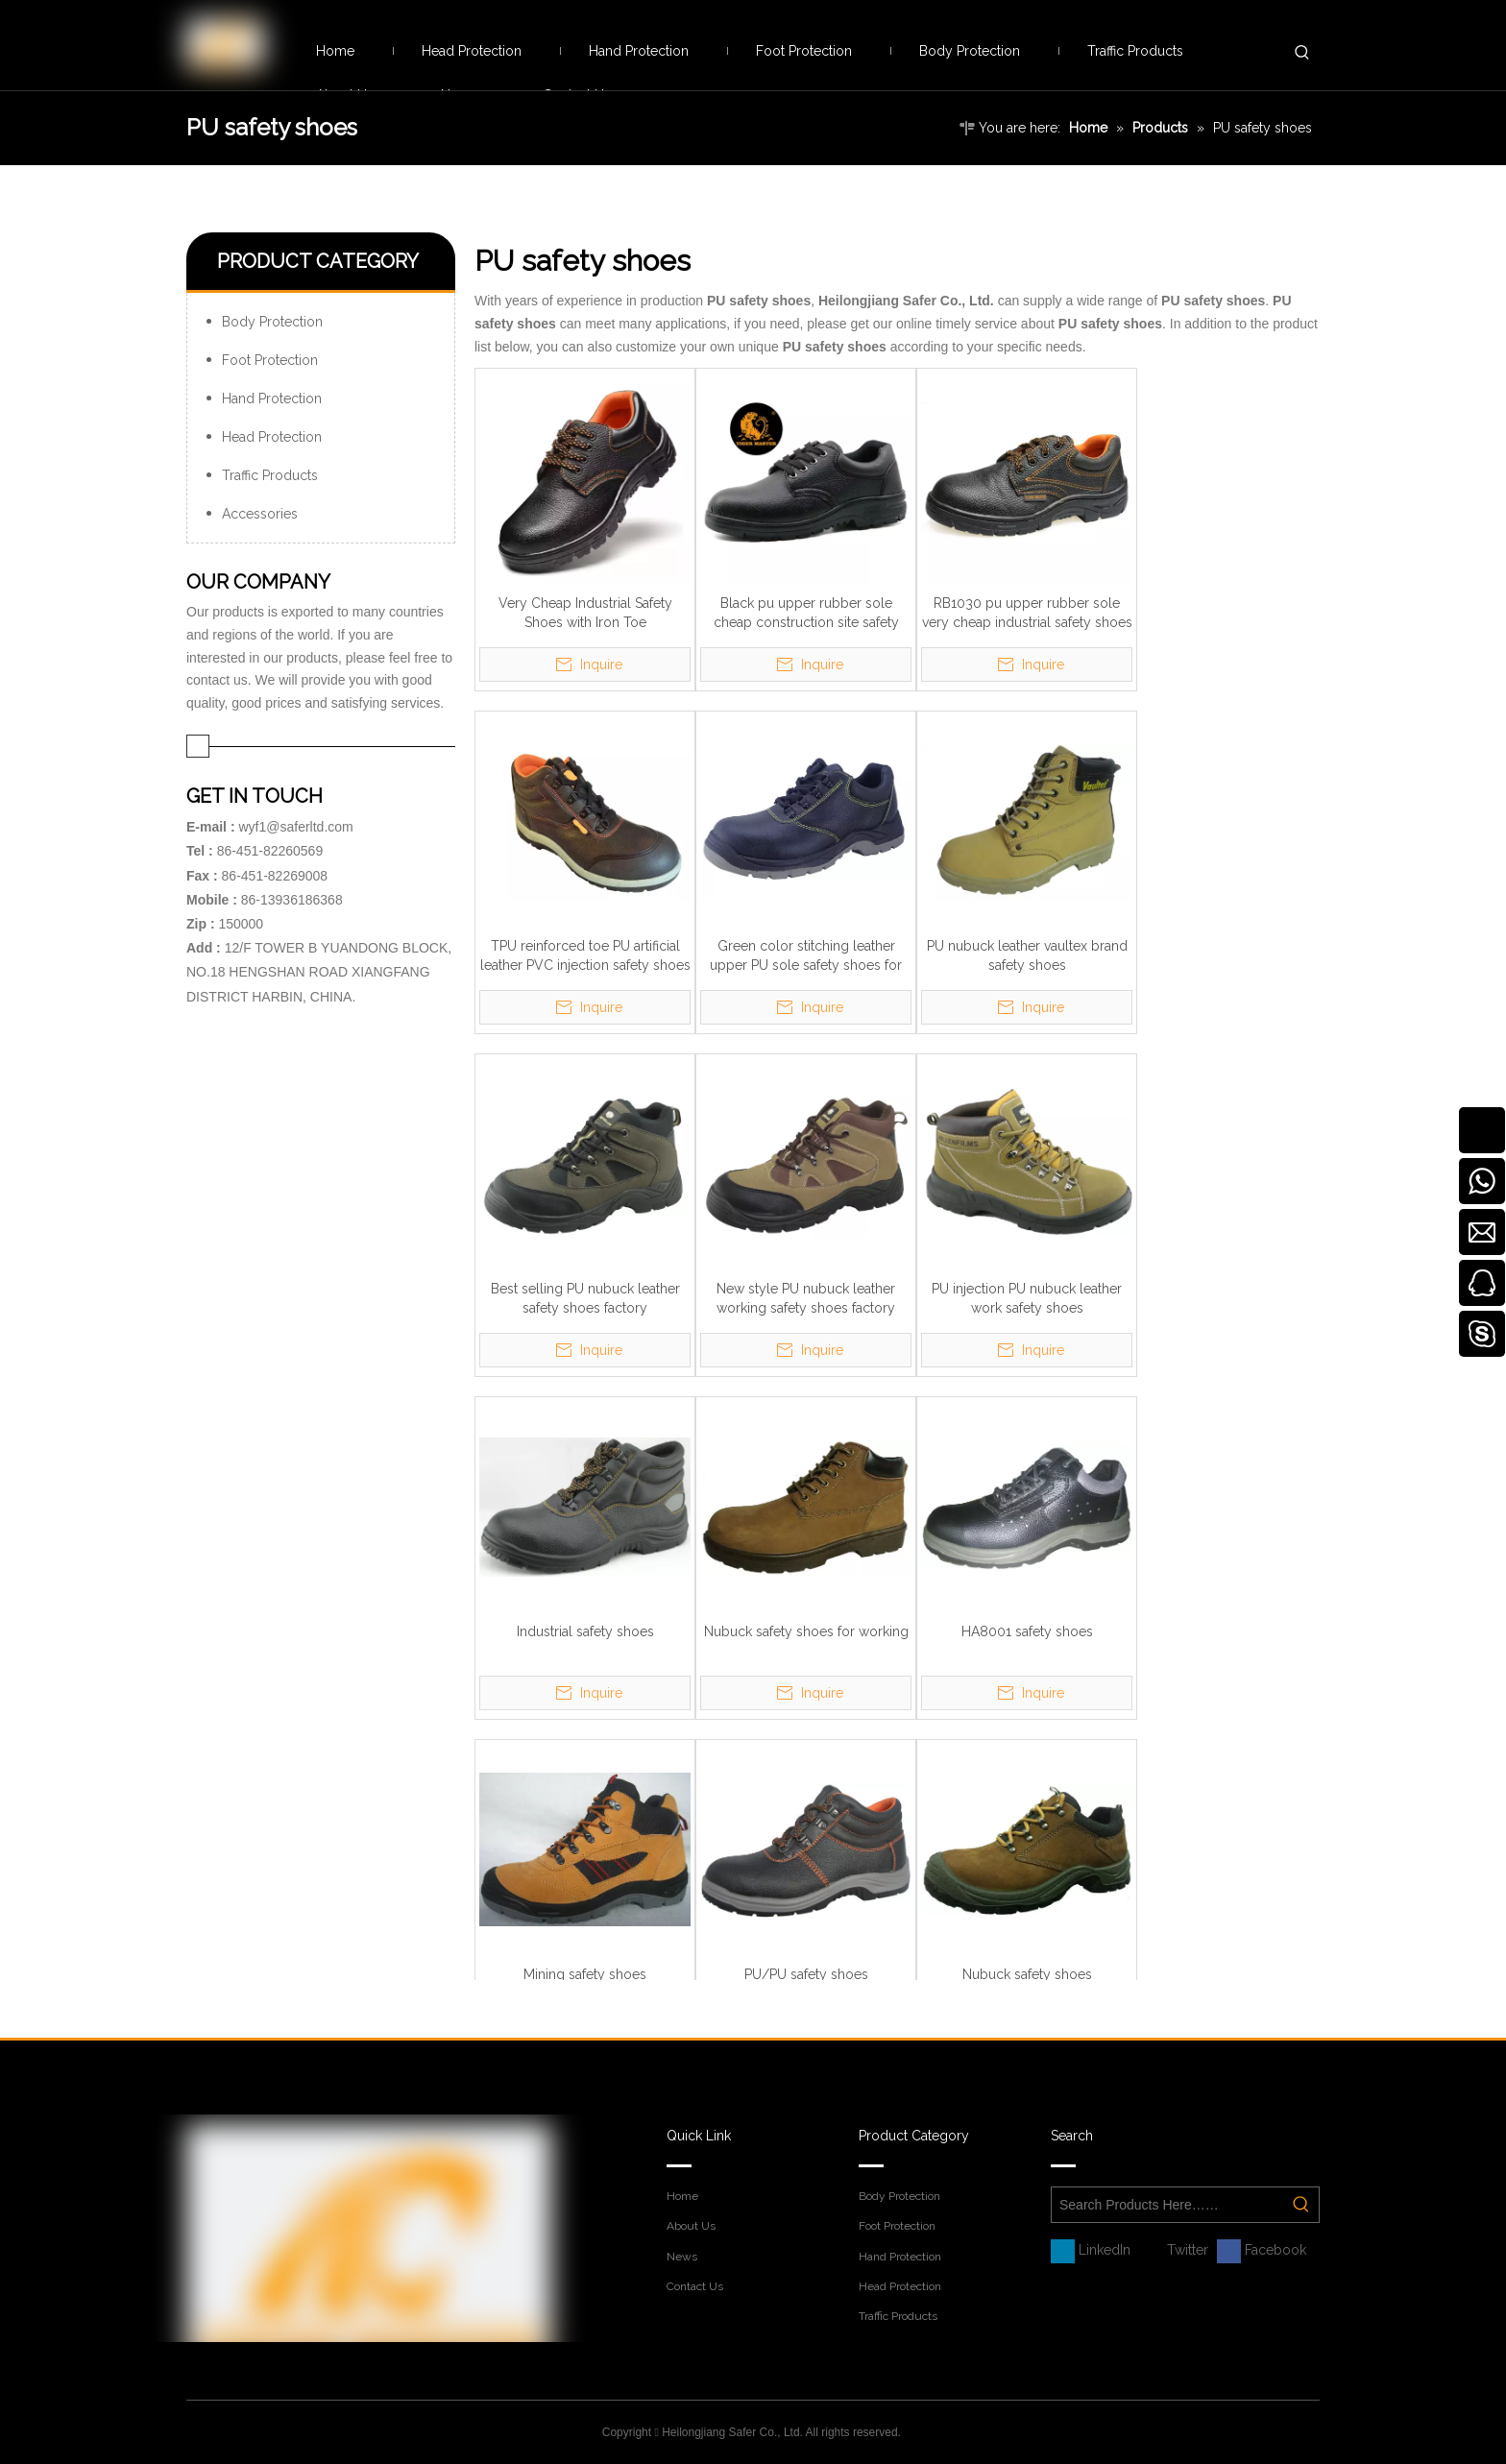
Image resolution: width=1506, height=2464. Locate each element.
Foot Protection (270, 360)
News (682, 2256)
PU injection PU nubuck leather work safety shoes (1027, 1298)
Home (682, 2196)
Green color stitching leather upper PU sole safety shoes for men (806, 956)
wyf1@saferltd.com (295, 826)
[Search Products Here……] (1168, 2204)
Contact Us (695, 2286)
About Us (691, 2226)
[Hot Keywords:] (1302, 53)
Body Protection (272, 321)
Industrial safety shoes (585, 1631)
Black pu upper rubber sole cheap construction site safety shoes (806, 613)
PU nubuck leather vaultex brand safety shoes (1027, 955)
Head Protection (272, 437)
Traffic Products (270, 475)
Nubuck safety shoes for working (806, 1631)
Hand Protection (272, 398)
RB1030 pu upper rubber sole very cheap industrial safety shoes (1027, 612)
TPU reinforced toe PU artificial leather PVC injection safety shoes (585, 955)
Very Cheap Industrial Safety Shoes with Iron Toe (585, 612)
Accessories (260, 513)
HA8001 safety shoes (1027, 1631)
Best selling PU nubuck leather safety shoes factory (585, 1298)
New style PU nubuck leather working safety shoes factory (806, 1298)
